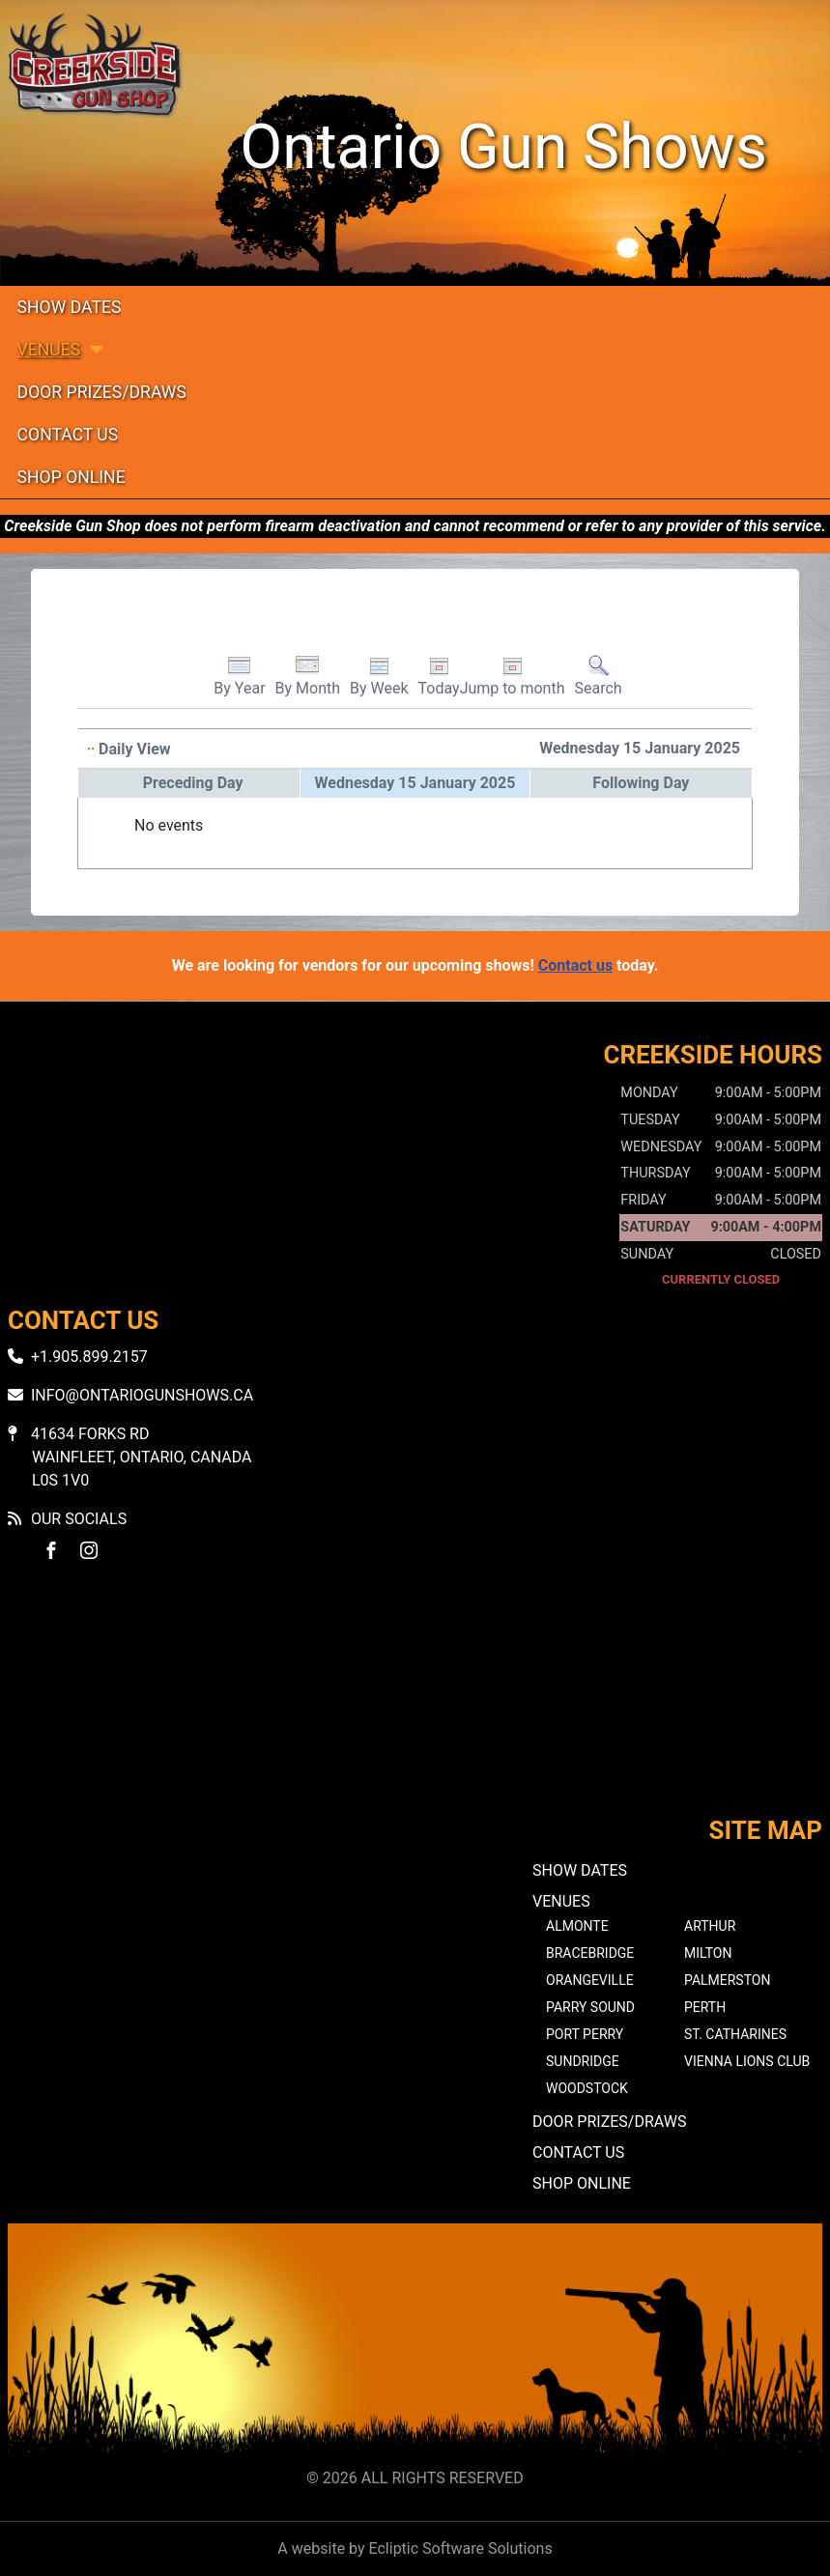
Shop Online (71, 477)
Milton (707, 1953)
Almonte (577, 1926)
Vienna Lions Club (747, 2061)
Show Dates (69, 307)
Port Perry (584, 2034)
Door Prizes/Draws (101, 392)
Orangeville (590, 1980)
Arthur (709, 1926)
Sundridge (582, 2061)
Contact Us (68, 434)
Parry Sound (590, 2007)
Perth (705, 2007)
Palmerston (727, 1980)
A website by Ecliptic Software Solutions (414, 2548)
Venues (49, 349)
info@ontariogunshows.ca (142, 1395)
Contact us (575, 965)
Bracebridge (590, 1953)
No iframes (415, 1706)
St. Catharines (735, 2034)
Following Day (640, 783)
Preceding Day (193, 783)
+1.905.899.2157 (89, 1356)
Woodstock (587, 2088)
